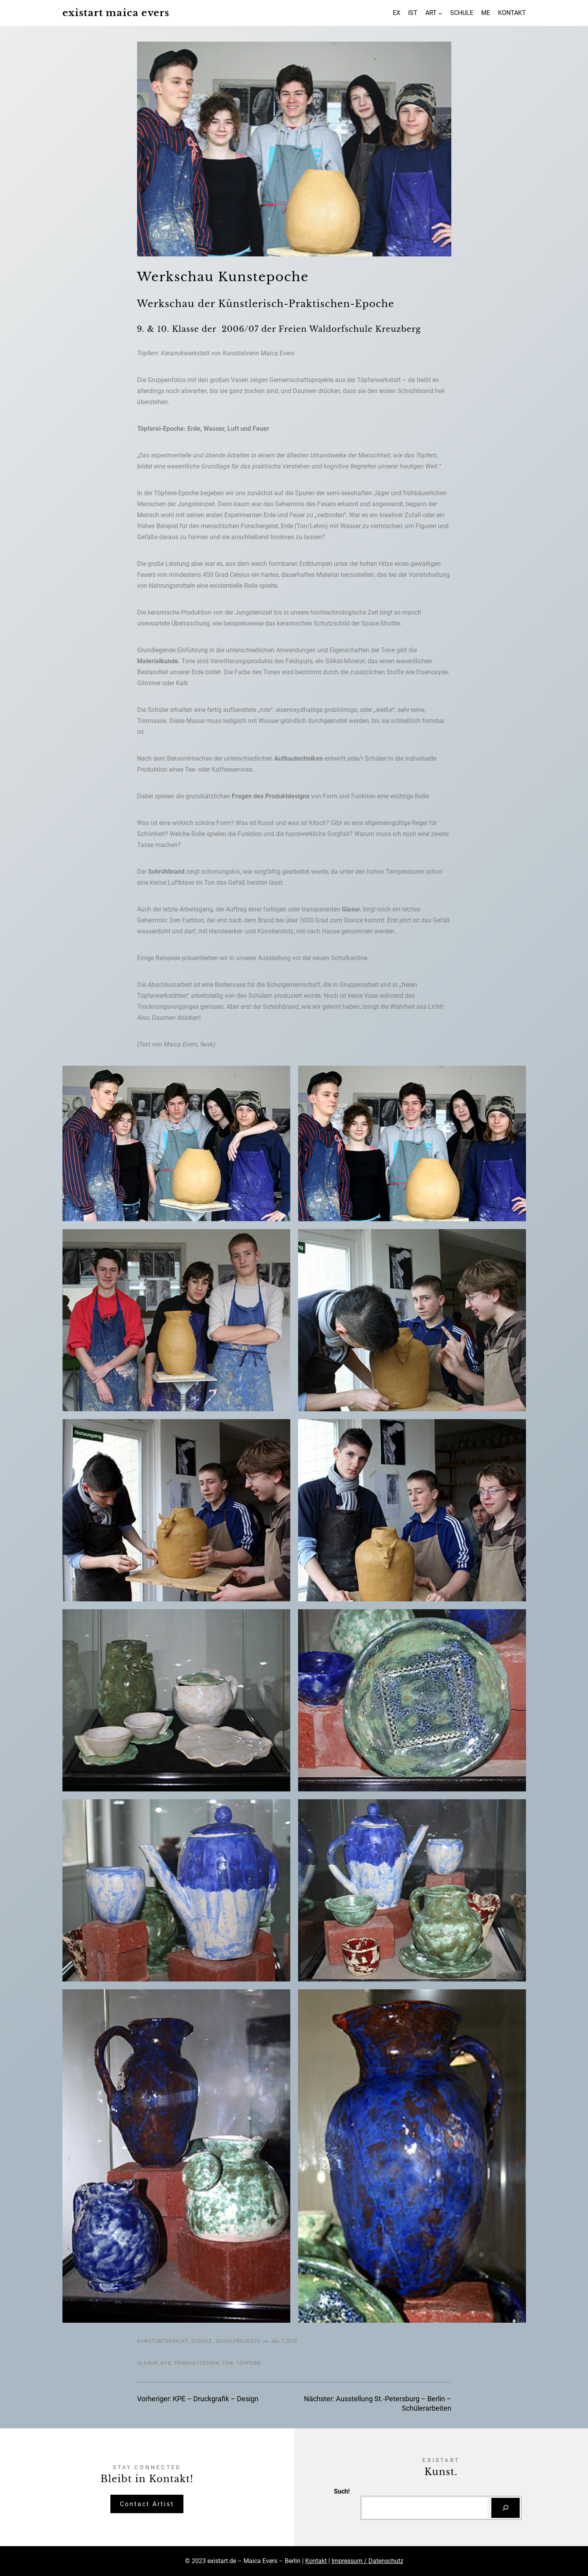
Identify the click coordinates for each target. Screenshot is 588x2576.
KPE (166, 2363)
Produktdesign (196, 2363)
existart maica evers (116, 12)
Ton (227, 2363)
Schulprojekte (238, 2341)
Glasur (147, 2363)
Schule (201, 2341)
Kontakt (316, 2561)
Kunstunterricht (163, 2341)
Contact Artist (147, 2504)
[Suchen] (505, 2508)
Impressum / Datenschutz (367, 2561)
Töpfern (248, 2363)
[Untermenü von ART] (440, 13)
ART (431, 12)
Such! (342, 2491)
